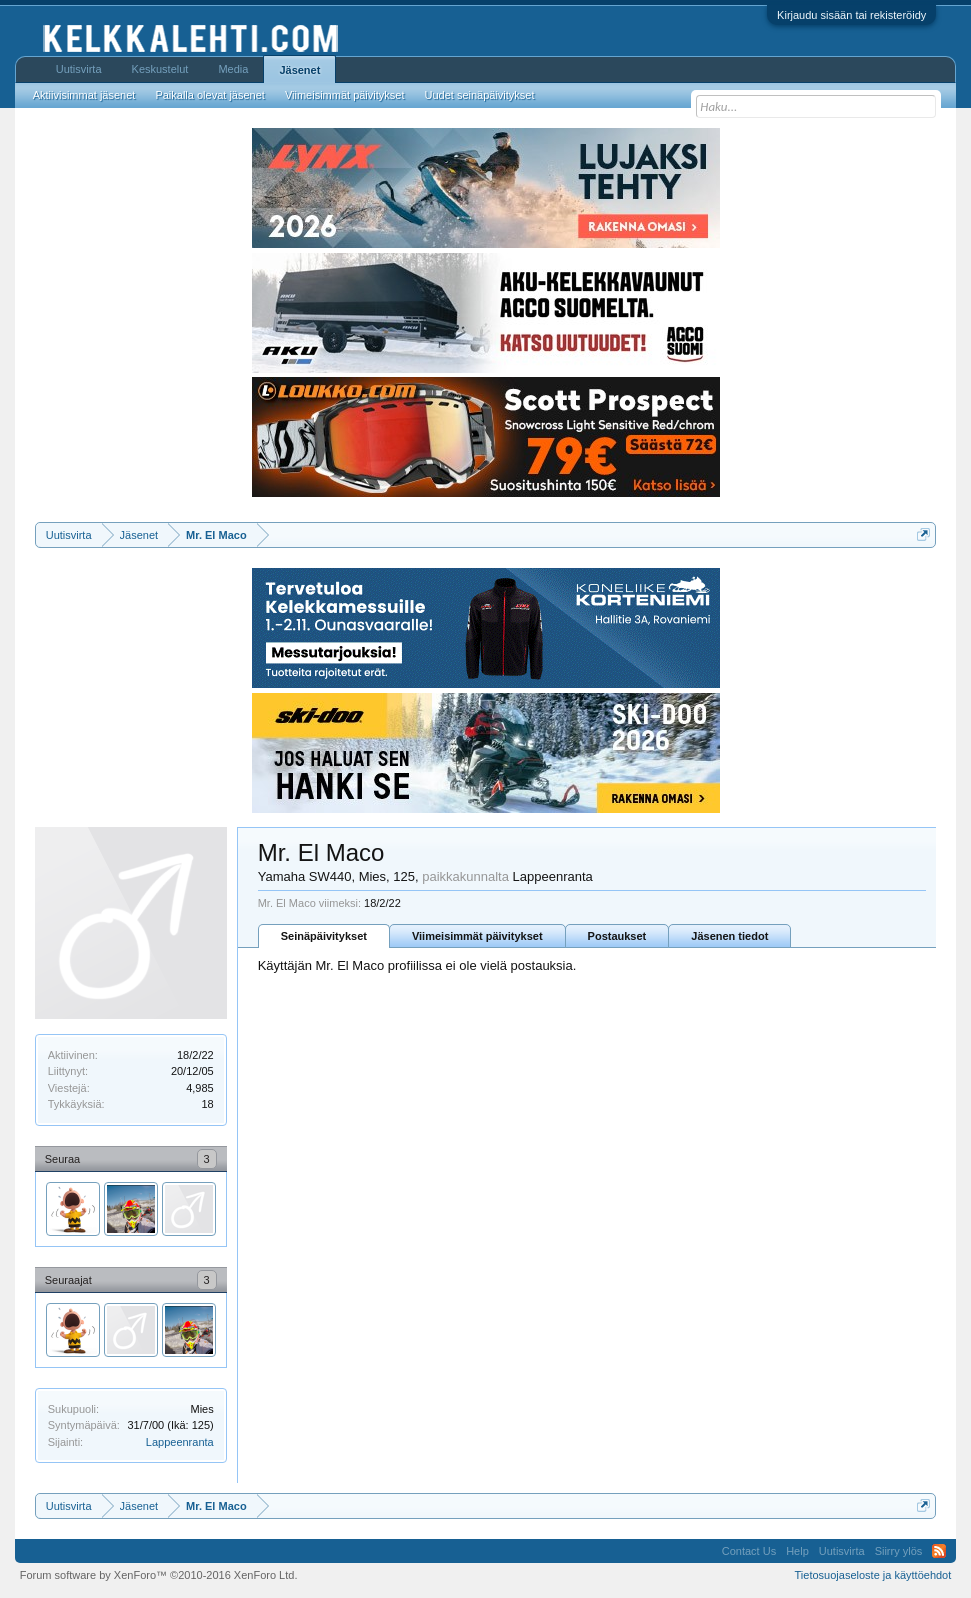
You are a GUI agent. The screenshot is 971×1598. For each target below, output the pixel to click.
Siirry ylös (899, 1551)
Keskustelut (160, 69)
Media (233, 69)
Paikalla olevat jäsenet (209, 95)
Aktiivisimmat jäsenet (84, 95)
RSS (939, 1551)
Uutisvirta (79, 69)
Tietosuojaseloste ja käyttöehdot (873, 1575)
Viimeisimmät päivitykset (477, 936)
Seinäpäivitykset (324, 936)
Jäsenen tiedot (729, 936)
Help (797, 1551)
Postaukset (617, 936)
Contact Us (749, 1551)
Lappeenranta (180, 1442)
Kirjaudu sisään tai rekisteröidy (851, 15)
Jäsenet (299, 70)
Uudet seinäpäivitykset (479, 95)
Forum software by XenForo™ (159, 1575)
